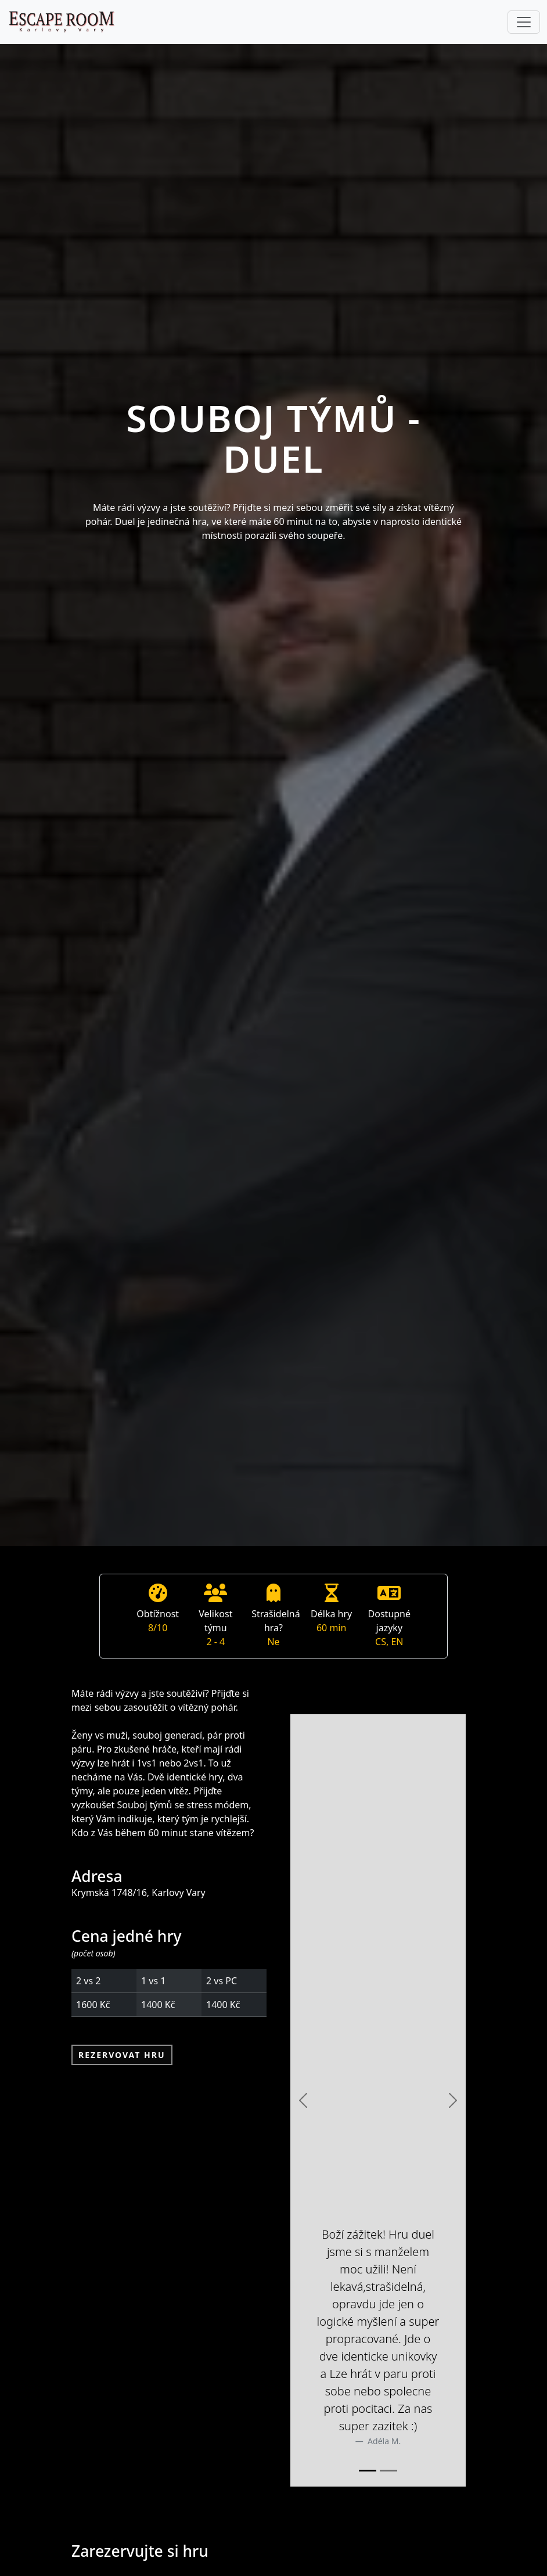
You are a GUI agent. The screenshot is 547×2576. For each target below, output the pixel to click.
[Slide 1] (367, 2470)
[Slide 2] (388, 2470)
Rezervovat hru (121, 2054)
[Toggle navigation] (524, 22)
